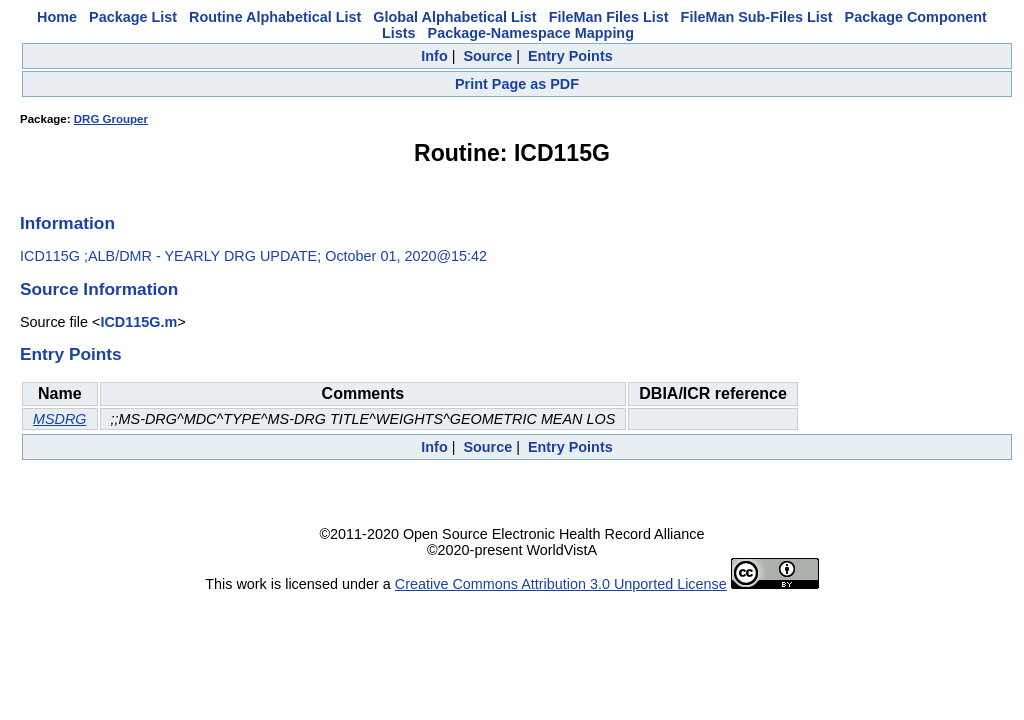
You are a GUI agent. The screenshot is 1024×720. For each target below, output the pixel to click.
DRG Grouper (111, 119)
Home (57, 17)
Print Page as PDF (517, 84)
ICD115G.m (138, 322)
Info (434, 56)
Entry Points (570, 56)
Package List (133, 17)
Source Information (99, 289)
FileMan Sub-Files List (757, 17)
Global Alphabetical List (454, 17)
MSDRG (60, 419)
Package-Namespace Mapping (531, 33)
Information (67, 223)
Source (487, 56)
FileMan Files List (609, 17)
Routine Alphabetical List (275, 17)
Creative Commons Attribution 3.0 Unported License (561, 584)
